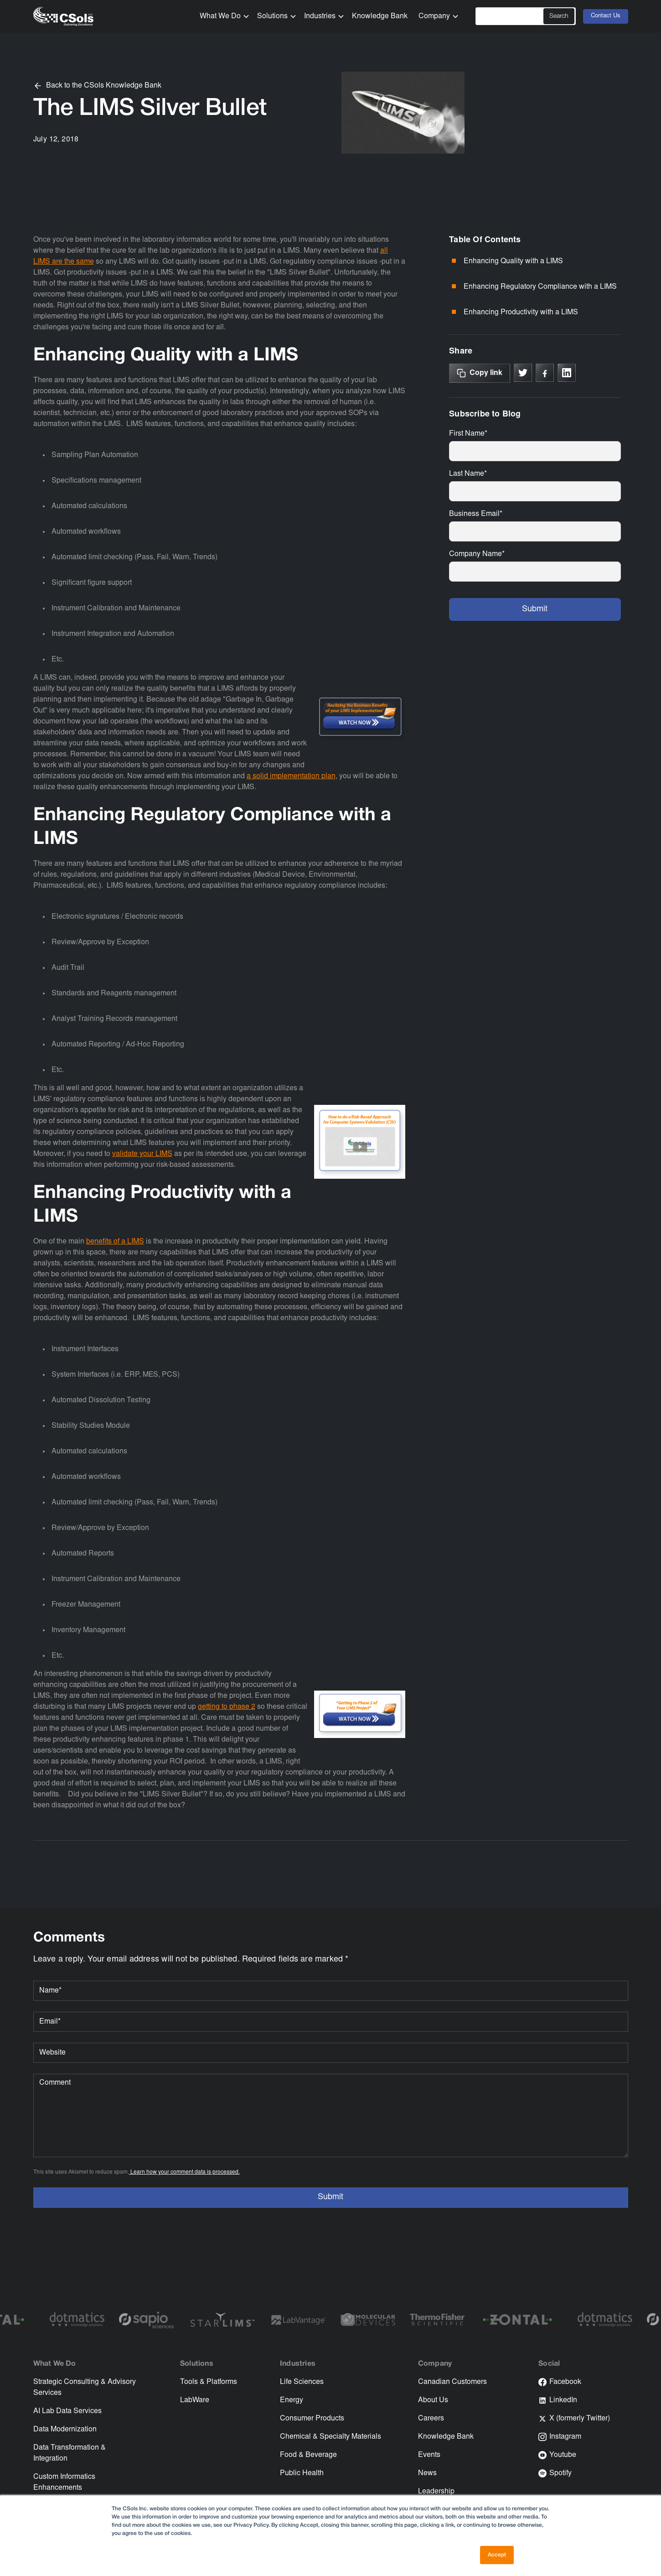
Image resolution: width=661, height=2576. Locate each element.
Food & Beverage (308, 2455)
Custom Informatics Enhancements (64, 2482)
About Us (433, 2400)
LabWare (194, 2400)
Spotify (560, 2473)
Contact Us (605, 16)
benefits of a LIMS (115, 1241)
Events (429, 2455)
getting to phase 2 (226, 1707)
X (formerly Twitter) (579, 2418)
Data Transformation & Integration (69, 2453)
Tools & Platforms (208, 2382)
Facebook (565, 2382)
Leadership (436, 2491)
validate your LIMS (142, 1154)
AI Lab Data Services (67, 2411)
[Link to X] (523, 373)
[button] (221, 16)
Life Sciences (302, 2382)
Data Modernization (65, 2429)
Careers (431, 2418)
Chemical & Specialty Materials (330, 2437)
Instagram (565, 2437)
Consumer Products (312, 2418)
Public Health (302, 2473)
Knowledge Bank (380, 16)
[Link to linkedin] (567, 373)
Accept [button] (497, 2554)
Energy (291, 2400)
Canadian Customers (452, 2382)
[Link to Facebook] (545, 373)
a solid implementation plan (291, 776)
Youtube (562, 2455)
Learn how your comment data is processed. (184, 2172)
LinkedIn (563, 2400)
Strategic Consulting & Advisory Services (84, 2387)
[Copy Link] (479, 373)
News (427, 2473)
